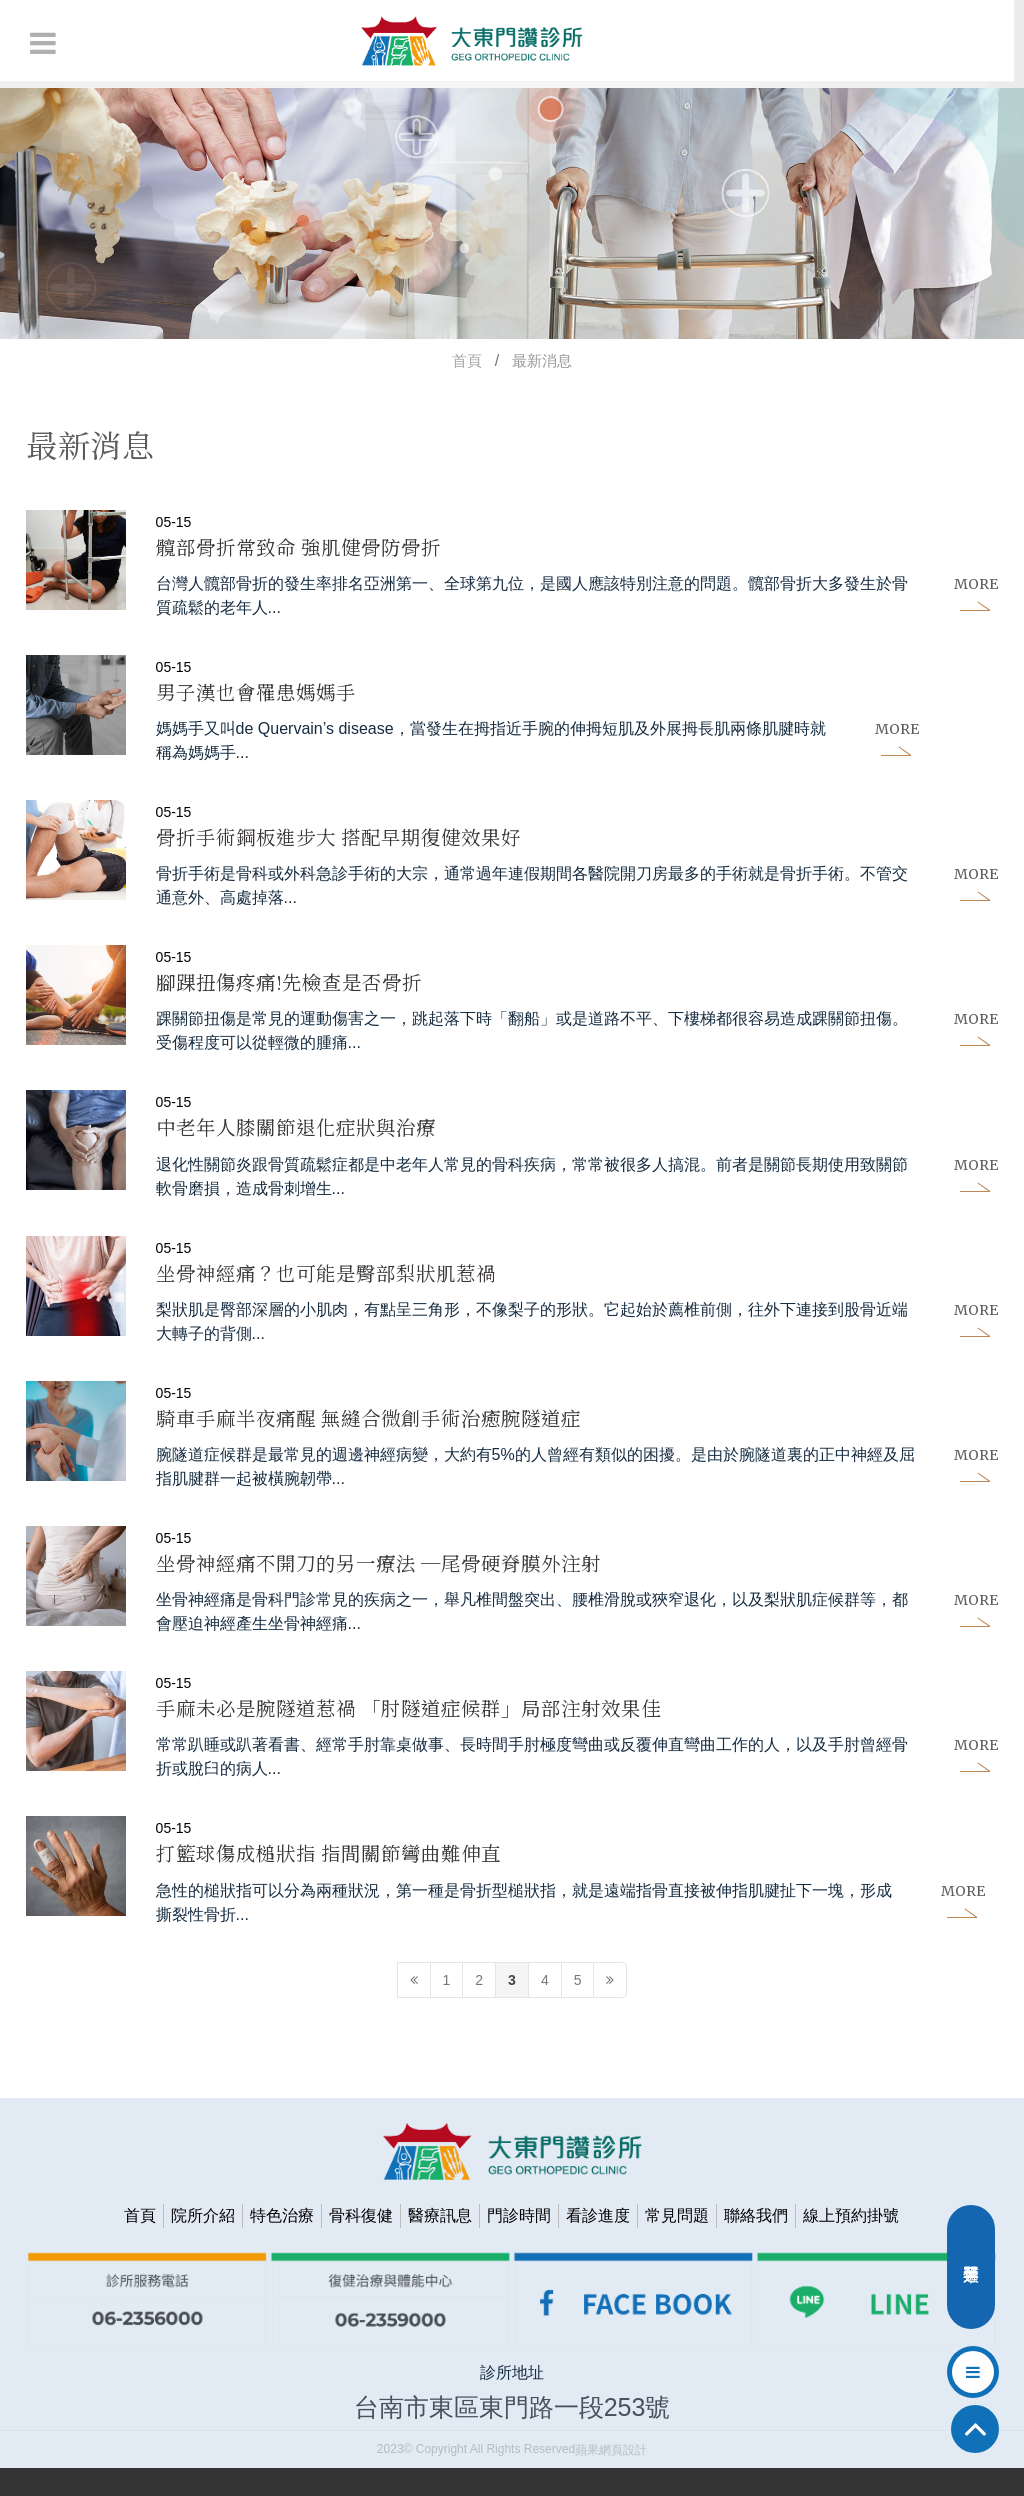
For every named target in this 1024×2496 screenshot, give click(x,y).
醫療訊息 (440, 2243)
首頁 (467, 360)
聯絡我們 (756, 2243)
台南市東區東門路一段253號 (512, 2435)
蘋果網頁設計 (611, 2478)
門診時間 (519, 2243)
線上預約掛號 (851, 2243)
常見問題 (677, 2243)
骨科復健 (361, 2243)
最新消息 (542, 360)
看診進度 (598, 2243)
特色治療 (282, 2243)
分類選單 (971, 2272)
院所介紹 (203, 2243)
